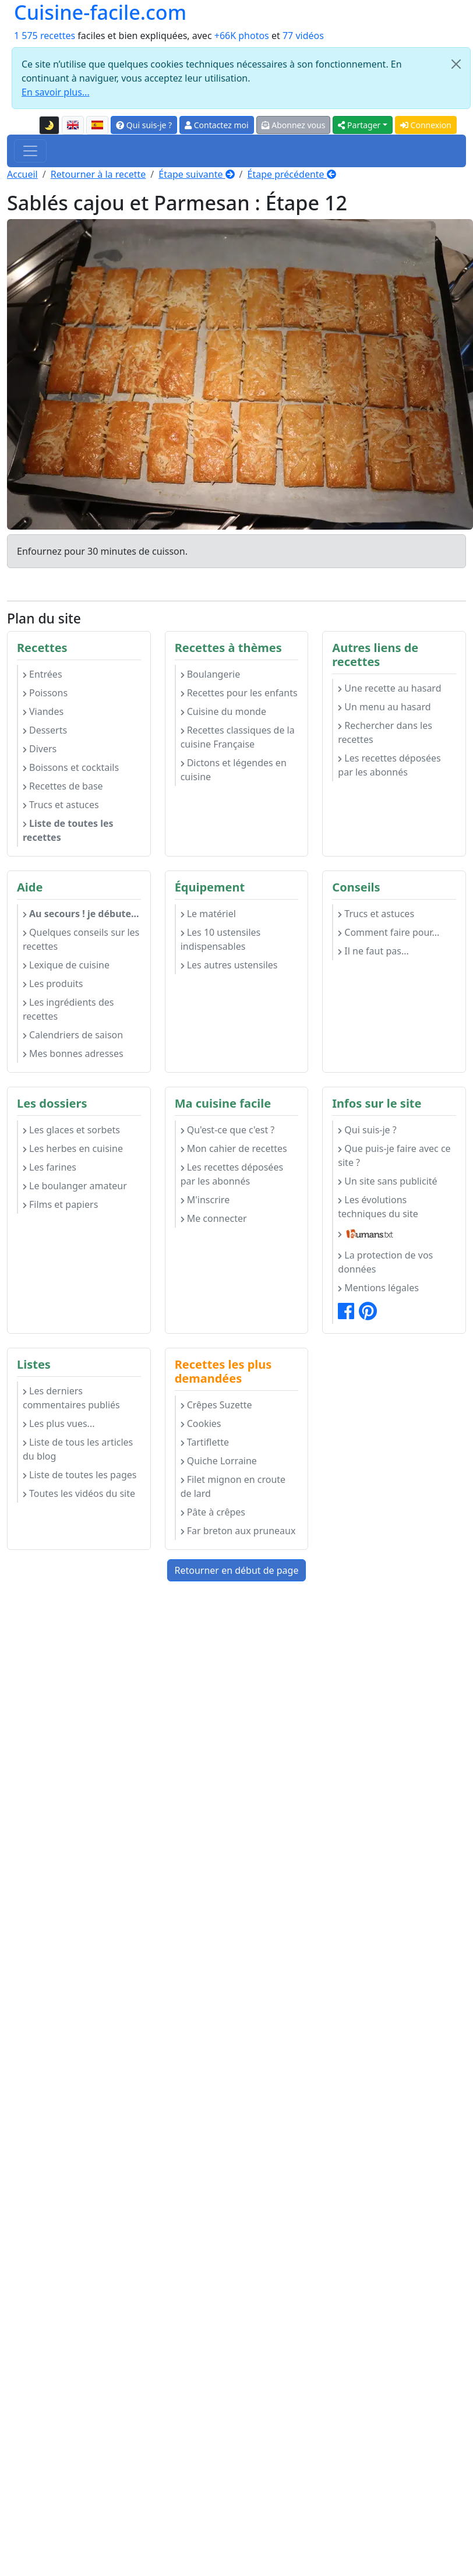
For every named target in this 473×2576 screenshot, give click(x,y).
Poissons (45, 692)
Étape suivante (196, 174)
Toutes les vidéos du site (79, 1493)
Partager (359, 125)
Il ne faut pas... (373, 951)
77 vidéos (303, 35)
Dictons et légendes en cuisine (234, 769)
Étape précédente (292, 174)
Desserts (45, 730)
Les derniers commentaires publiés (71, 1397)
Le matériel (208, 913)
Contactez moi (216, 125)
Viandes (43, 711)
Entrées (42, 674)
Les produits (53, 983)
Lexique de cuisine (66, 964)
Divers (40, 748)
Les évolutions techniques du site (378, 1206)
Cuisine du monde (223, 711)
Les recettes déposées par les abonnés (389, 765)
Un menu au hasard (384, 706)
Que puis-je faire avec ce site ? (394, 1155)
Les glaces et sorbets (71, 1129)
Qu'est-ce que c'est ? (228, 1129)
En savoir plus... (56, 92)
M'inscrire (205, 1199)
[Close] (456, 64)
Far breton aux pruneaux (238, 1530)
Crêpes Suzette (216, 1404)
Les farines (49, 1167)
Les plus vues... (58, 1423)
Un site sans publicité (387, 1181)
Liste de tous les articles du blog (78, 1449)
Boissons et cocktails (71, 767)
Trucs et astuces (61, 804)
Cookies (201, 1423)
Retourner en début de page (237, 1570)
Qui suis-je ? (144, 125)
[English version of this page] (73, 125)
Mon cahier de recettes (234, 1148)
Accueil (22, 174)
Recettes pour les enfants (239, 692)
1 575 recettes (44, 35)
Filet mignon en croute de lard (233, 1486)
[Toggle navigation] (30, 151)
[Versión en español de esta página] (97, 125)
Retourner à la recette (98, 174)
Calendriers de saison (73, 1034)
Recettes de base (63, 786)
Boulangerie (211, 674)
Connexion (425, 125)
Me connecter (214, 1218)
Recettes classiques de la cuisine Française (238, 737)
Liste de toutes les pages (79, 1474)
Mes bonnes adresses (73, 1053)
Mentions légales (378, 1287)
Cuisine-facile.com (100, 12)
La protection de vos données (385, 1262)
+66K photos (241, 35)
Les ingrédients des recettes (68, 1009)
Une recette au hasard (389, 688)
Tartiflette (205, 1442)
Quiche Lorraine (219, 1460)
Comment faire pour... (388, 932)
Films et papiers (60, 1204)
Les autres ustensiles (229, 964)
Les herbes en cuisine (73, 1148)
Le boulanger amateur (75, 1185)
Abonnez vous (294, 125)
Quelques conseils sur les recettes (81, 939)
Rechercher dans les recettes (385, 732)
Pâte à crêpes (213, 1512)
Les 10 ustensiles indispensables (221, 939)
